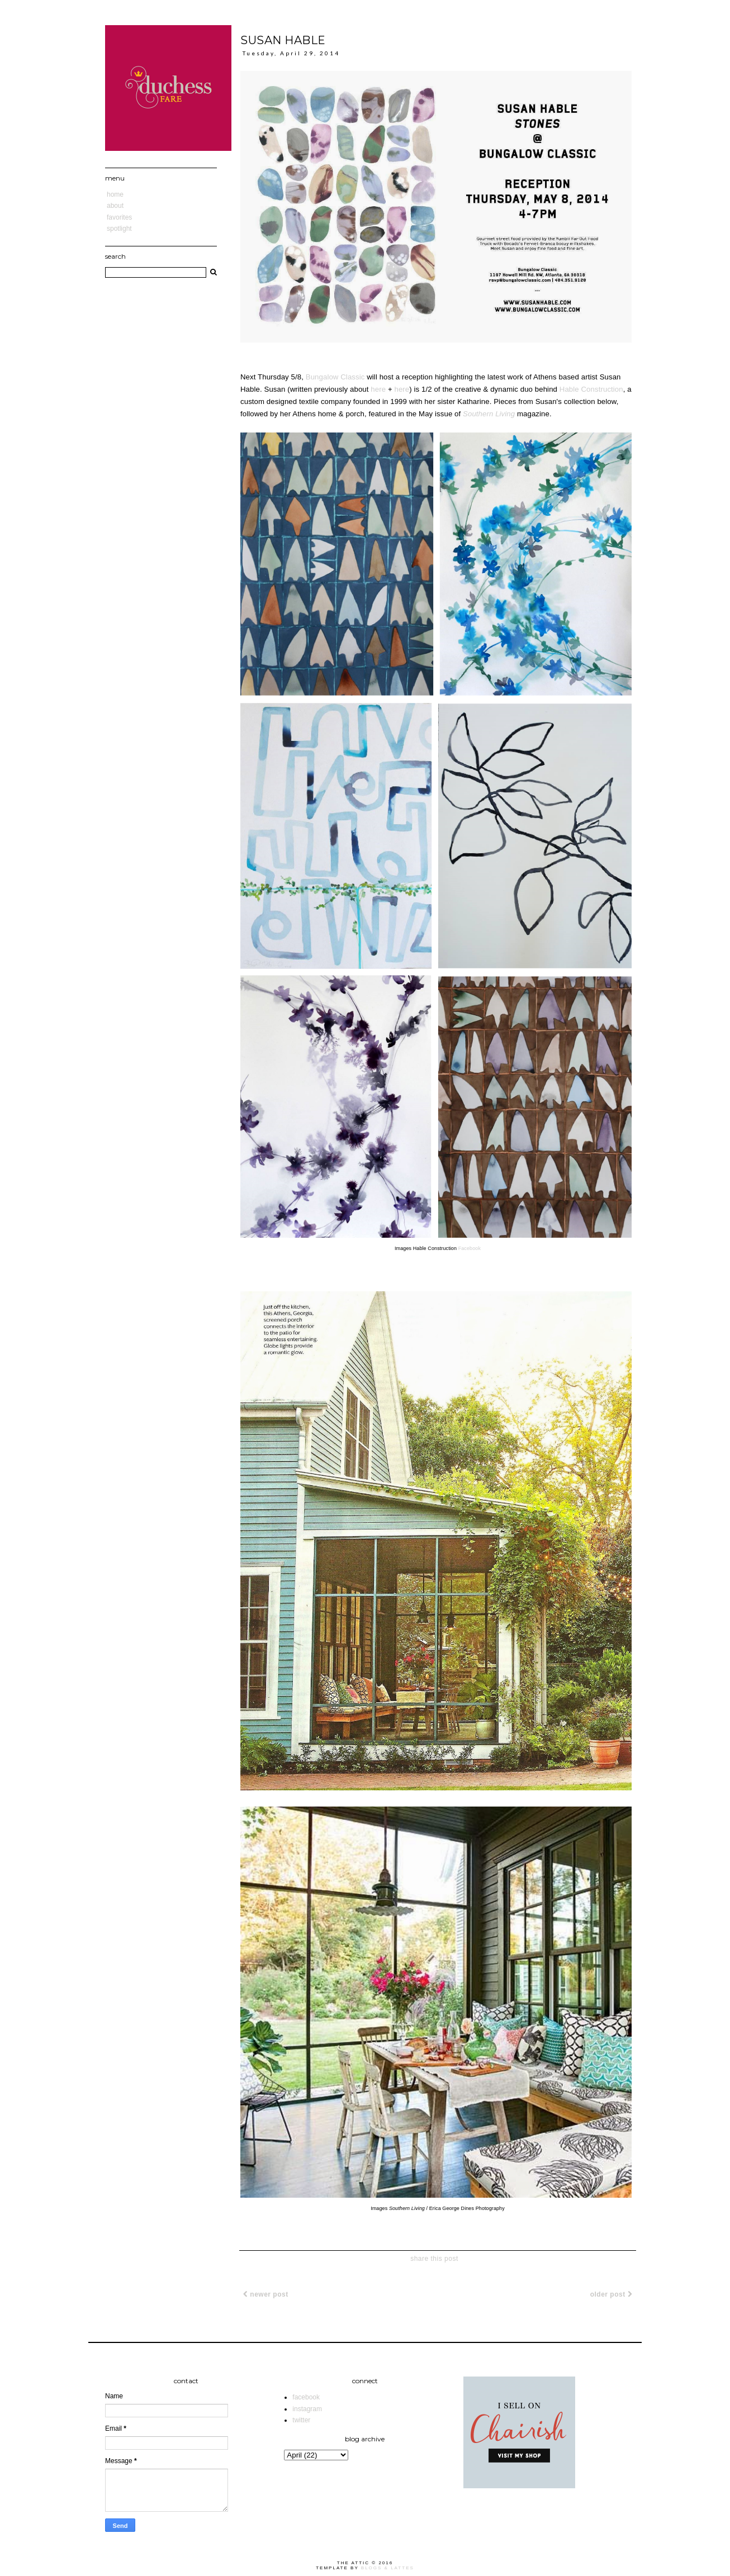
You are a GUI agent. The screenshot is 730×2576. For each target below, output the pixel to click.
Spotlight (119, 228)
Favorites (119, 217)
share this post (434, 2259)
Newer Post (265, 2294)
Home (115, 194)
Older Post (611, 2294)
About (115, 206)
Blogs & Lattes (387, 2567)
